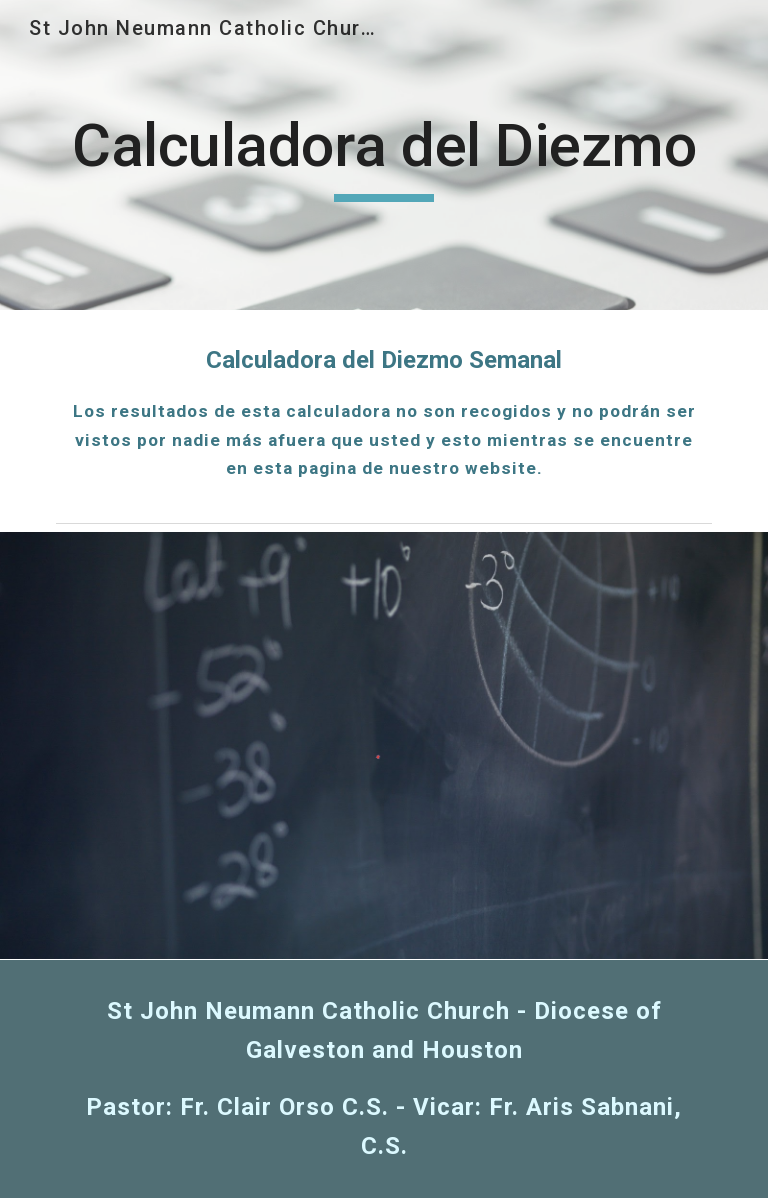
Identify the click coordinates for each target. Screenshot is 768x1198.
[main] (383, 155)
